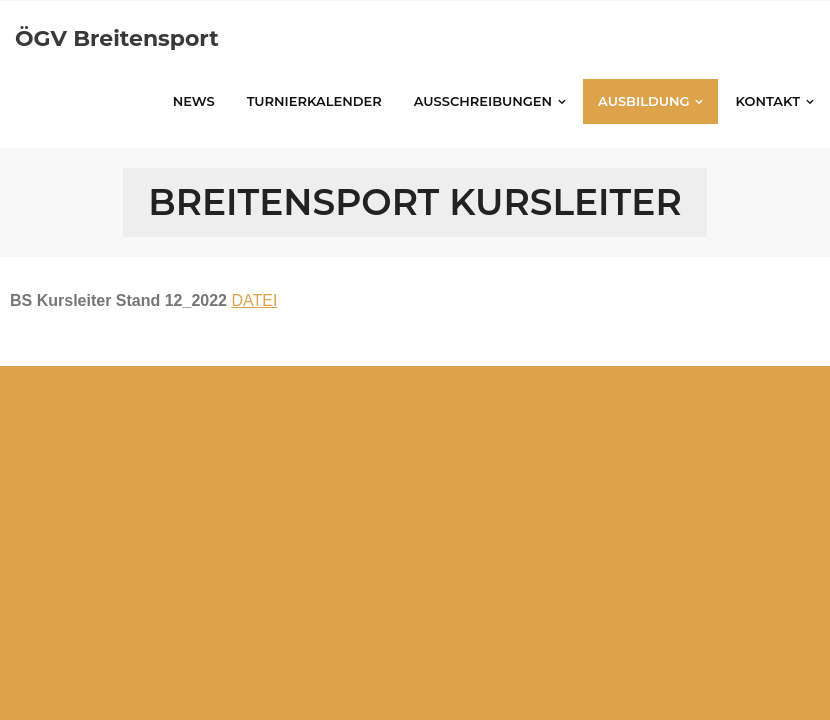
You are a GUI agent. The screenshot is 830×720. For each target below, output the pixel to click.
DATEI (254, 300)
